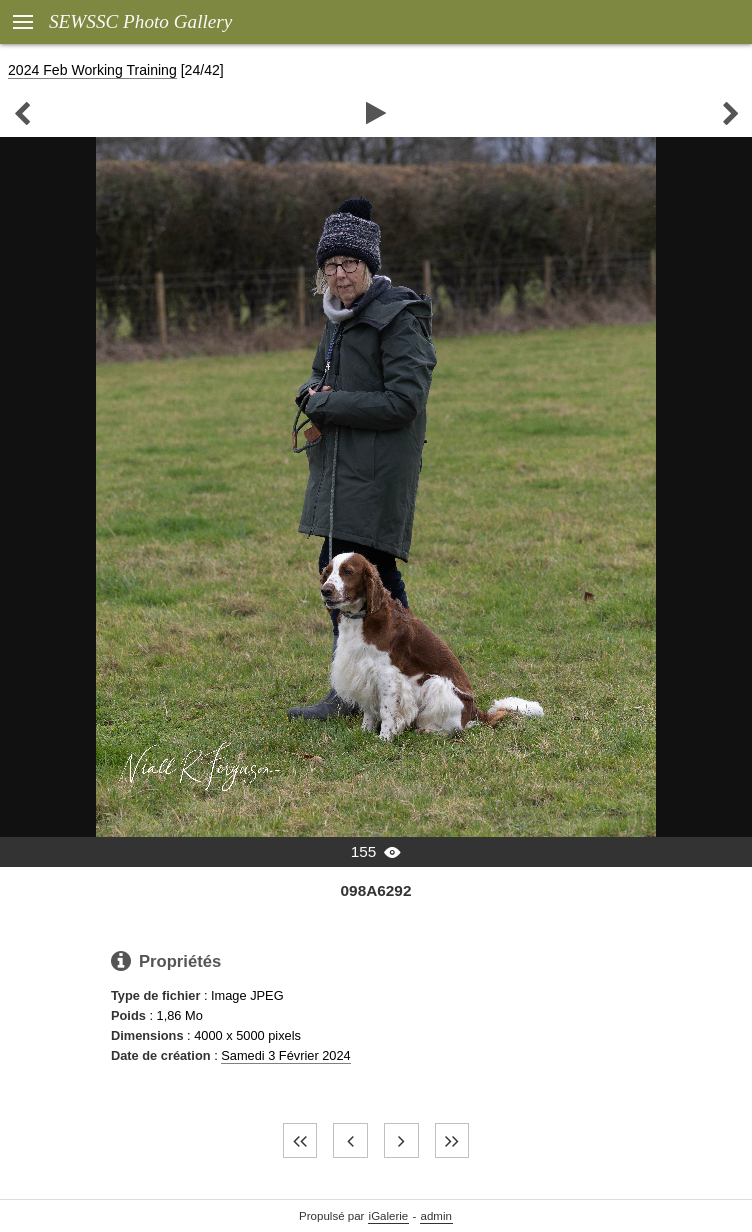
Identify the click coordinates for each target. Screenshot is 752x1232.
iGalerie (389, 1216)
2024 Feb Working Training (92, 70)
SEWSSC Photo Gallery (140, 21)
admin (436, 1216)
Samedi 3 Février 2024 (285, 1055)
